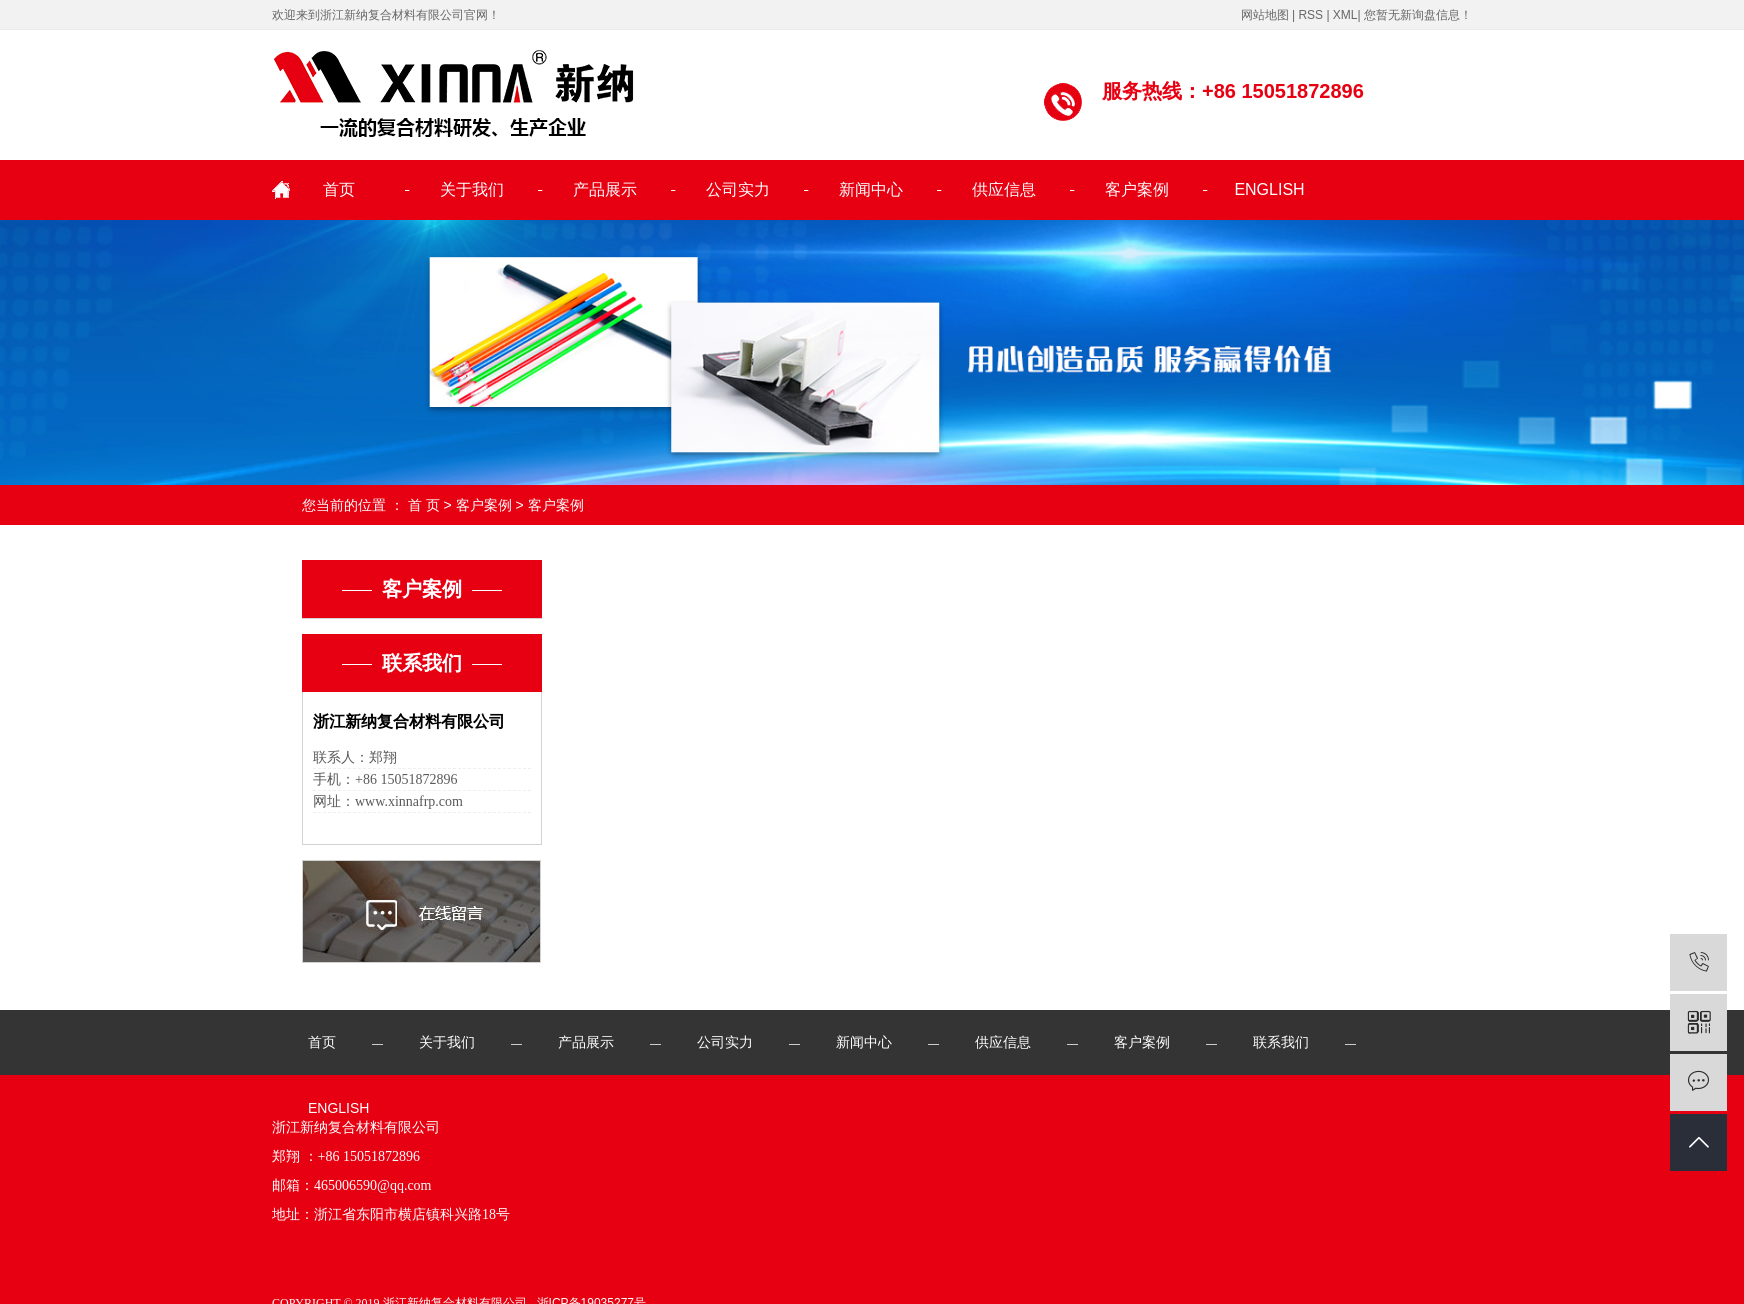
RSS (1310, 15)
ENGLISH (1269, 189)
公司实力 (738, 189)
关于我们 (472, 189)
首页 (339, 189)
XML (1345, 15)
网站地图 (1265, 15)
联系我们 (1281, 1042)
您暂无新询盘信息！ (1418, 15)
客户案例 (1137, 189)
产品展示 (605, 189)
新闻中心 (871, 189)
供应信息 (1004, 189)
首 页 (424, 505)
